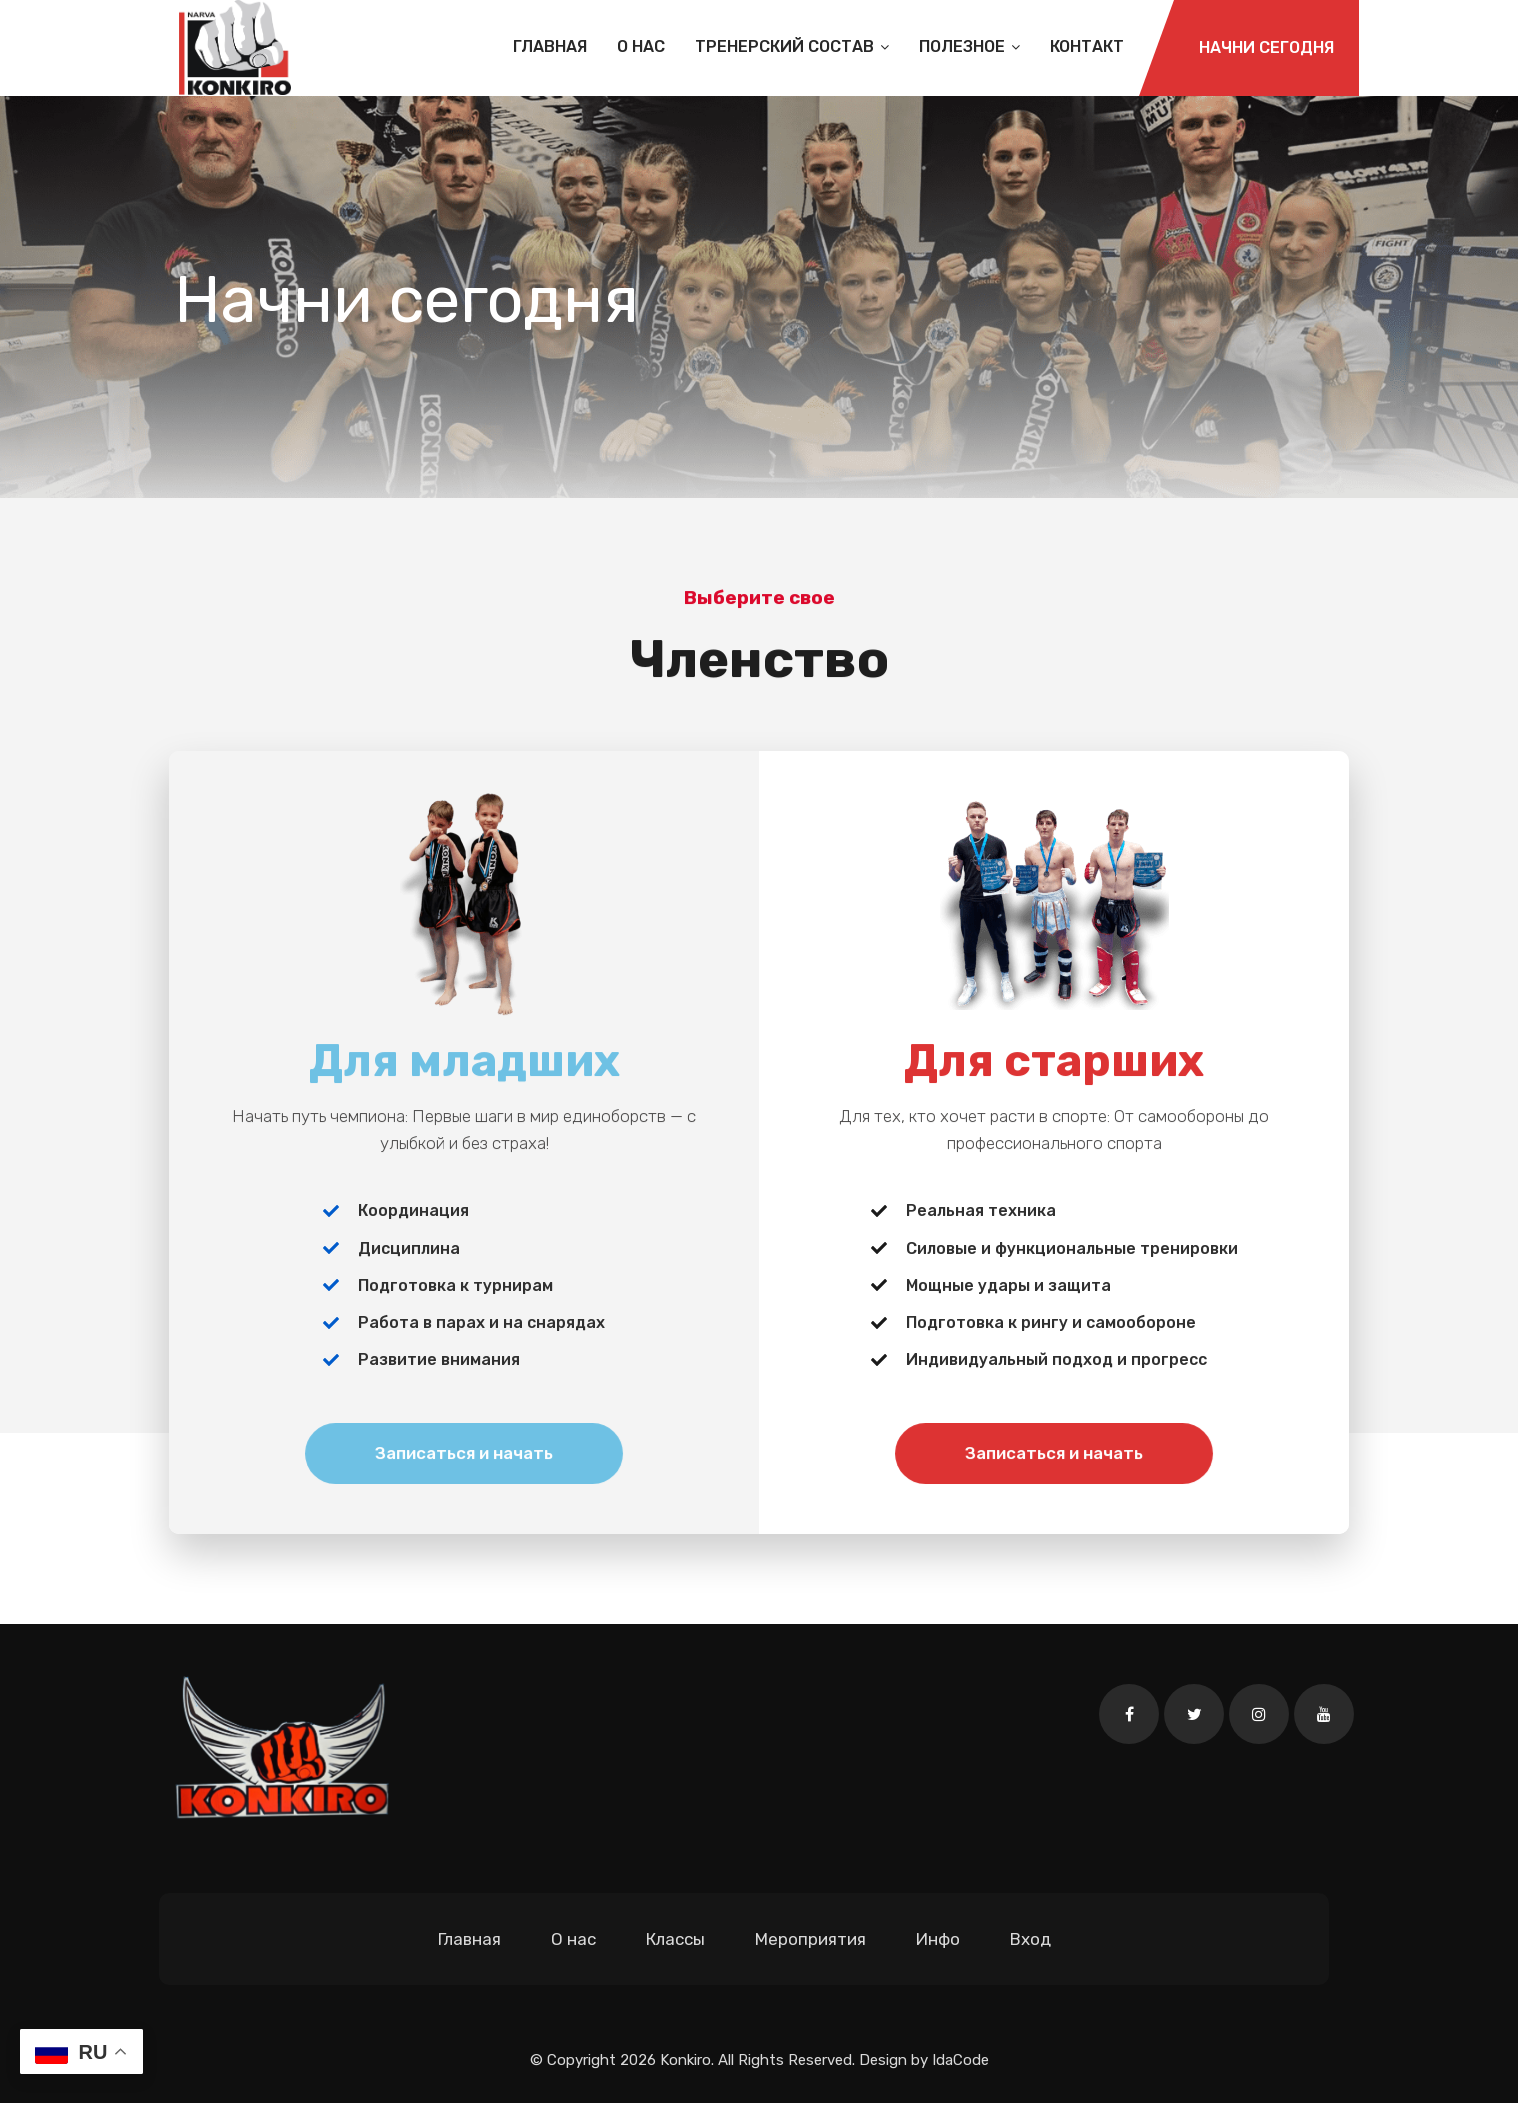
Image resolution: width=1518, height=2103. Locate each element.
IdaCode (960, 2060)
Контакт (1087, 46)
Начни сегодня (1266, 47)
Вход (1030, 1939)
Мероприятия (810, 1939)
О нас (641, 46)
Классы (675, 1939)
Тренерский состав (792, 46)
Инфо (938, 1939)
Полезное (969, 46)
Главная (550, 46)
